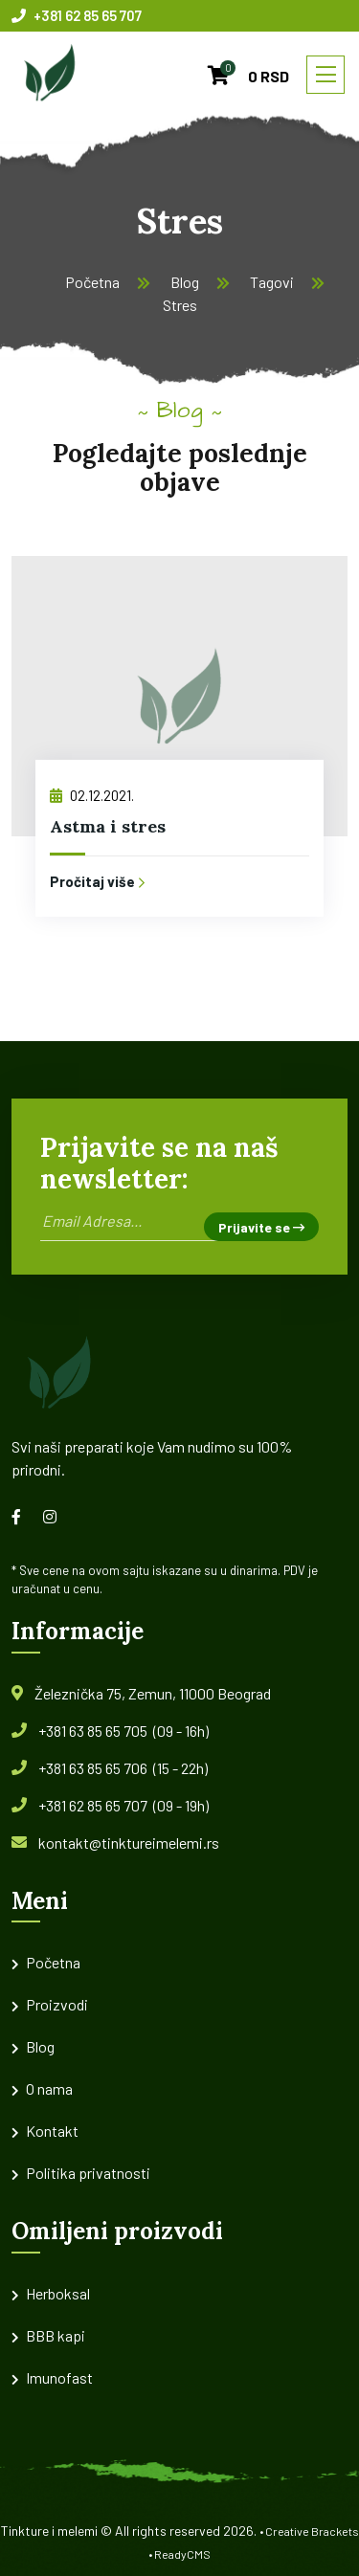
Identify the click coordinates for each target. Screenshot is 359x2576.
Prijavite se (261, 1227)
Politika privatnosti (88, 2173)
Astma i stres (108, 826)
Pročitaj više (97, 881)
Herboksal (58, 2293)
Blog (184, 282)
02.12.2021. (92, 795)
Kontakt (52, 2130)
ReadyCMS (182, 2554)
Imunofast (59, 2377)
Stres (180, 305)
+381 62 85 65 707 (76, 15)
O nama (49, 2088)
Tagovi (272, 282)
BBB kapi (55, 2335)
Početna (92, 282)
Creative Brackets (312, 2531)
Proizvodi (57, 2004)
